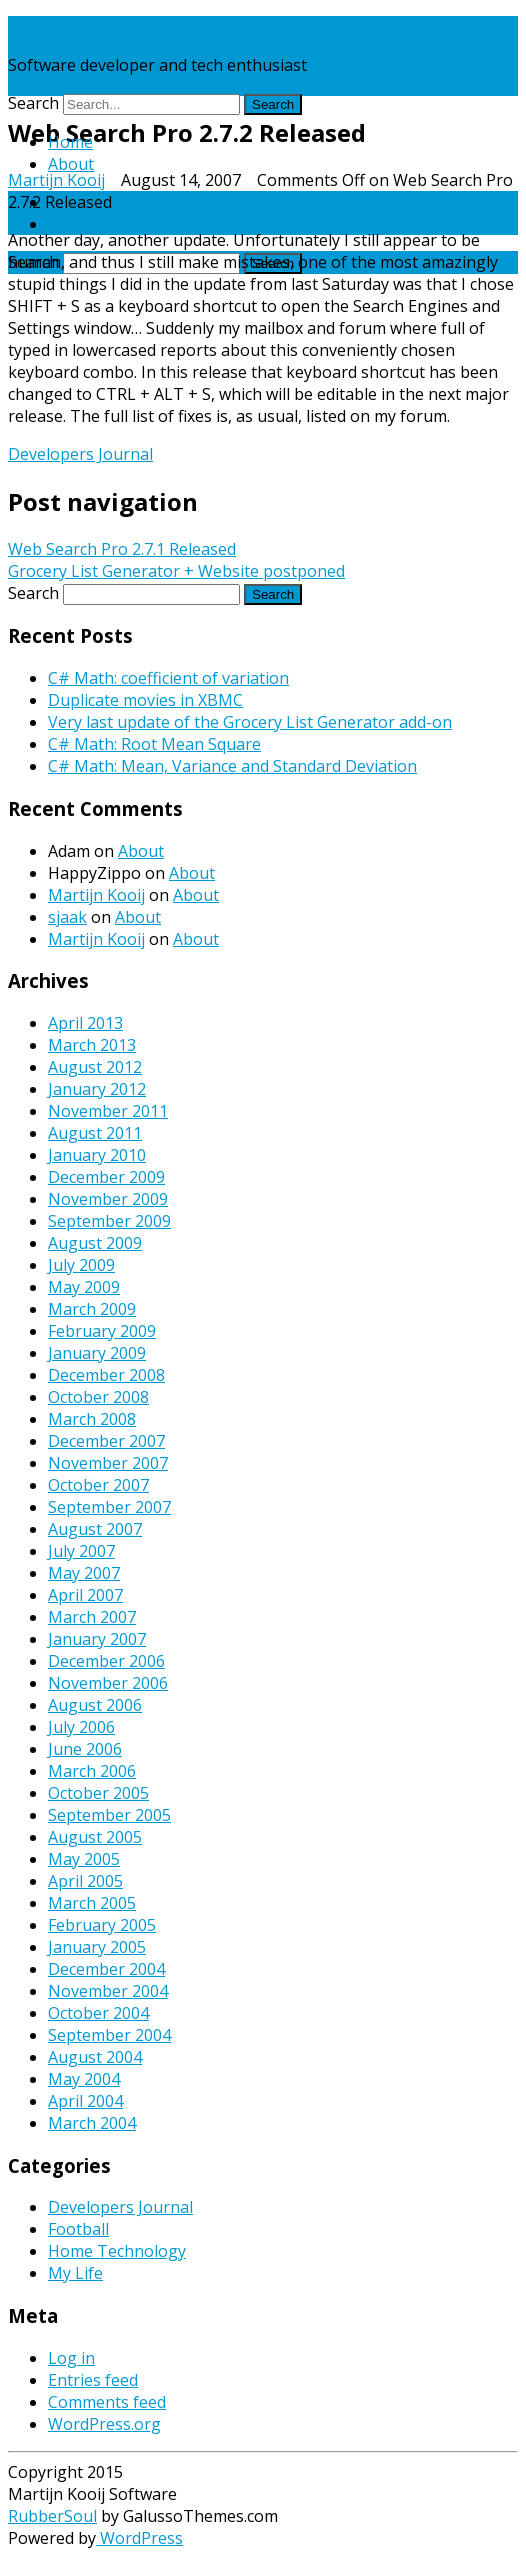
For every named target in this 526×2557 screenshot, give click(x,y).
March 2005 (92, 1903)
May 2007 (84, 1573)
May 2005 (84, 1859)
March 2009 (92, 1309)
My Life (75, 2273)
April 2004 (85, 2101)
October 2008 (98, 1397)
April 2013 (85, 1023)
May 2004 (84, 2079)
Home (70, 142)
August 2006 (95, 1705)
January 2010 (97, 1155)
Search (33, 103)
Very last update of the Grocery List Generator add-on (250, 722)
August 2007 (95, 1529)
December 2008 (106, 1375)
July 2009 (81, 1265)
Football (78, 2229)
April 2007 (85, 1595)
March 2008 (92, 1419)
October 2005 (98, 1793)
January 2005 (97, 1947)
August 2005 (95, 1837)
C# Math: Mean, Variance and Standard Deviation (232, 766)
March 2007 (92, 1617)
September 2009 (109, 1221)
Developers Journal (80, 454)
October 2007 (98, 1485)
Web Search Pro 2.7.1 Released (122, 549)
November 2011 (108, 1111)
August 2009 (95, 1243)
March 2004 (92, 2123)
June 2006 (85, 1749)
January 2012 (97, 1089)
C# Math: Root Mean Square (154, 744)
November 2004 (108, 1991)
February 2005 (102, 1925)
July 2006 (81, 1727)
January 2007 (97, 1639)
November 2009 (108, 1199)
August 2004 (95, 2057)
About (71, 164)
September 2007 (109, 1507)
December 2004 (106, 1969)
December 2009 (106, 1177)
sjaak (67, 917)
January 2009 (97, 1353)
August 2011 (95, 1133)
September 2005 (109, 1815)
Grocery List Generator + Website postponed (176, 571)
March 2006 (92, 1771)
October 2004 (98, 2013)
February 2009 (102, 1331)
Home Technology (117, 2251)
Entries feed (93, 2380)
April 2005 (85, 1881)
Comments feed (107, 2402)
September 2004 (109, 2035)
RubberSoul (52, 2516)
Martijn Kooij (56, 27)
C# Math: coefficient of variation (168, 678)
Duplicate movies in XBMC (145, 700)
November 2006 (108, 1683)
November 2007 (108, 1463)
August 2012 (95, 1067)
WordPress (139, 2538)
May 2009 (84, 1287)
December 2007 (106, 1441)
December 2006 (106, 1661)
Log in (71, 2358)
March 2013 (92, 1045)
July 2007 (81, 1551)
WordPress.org (104, 2424)
